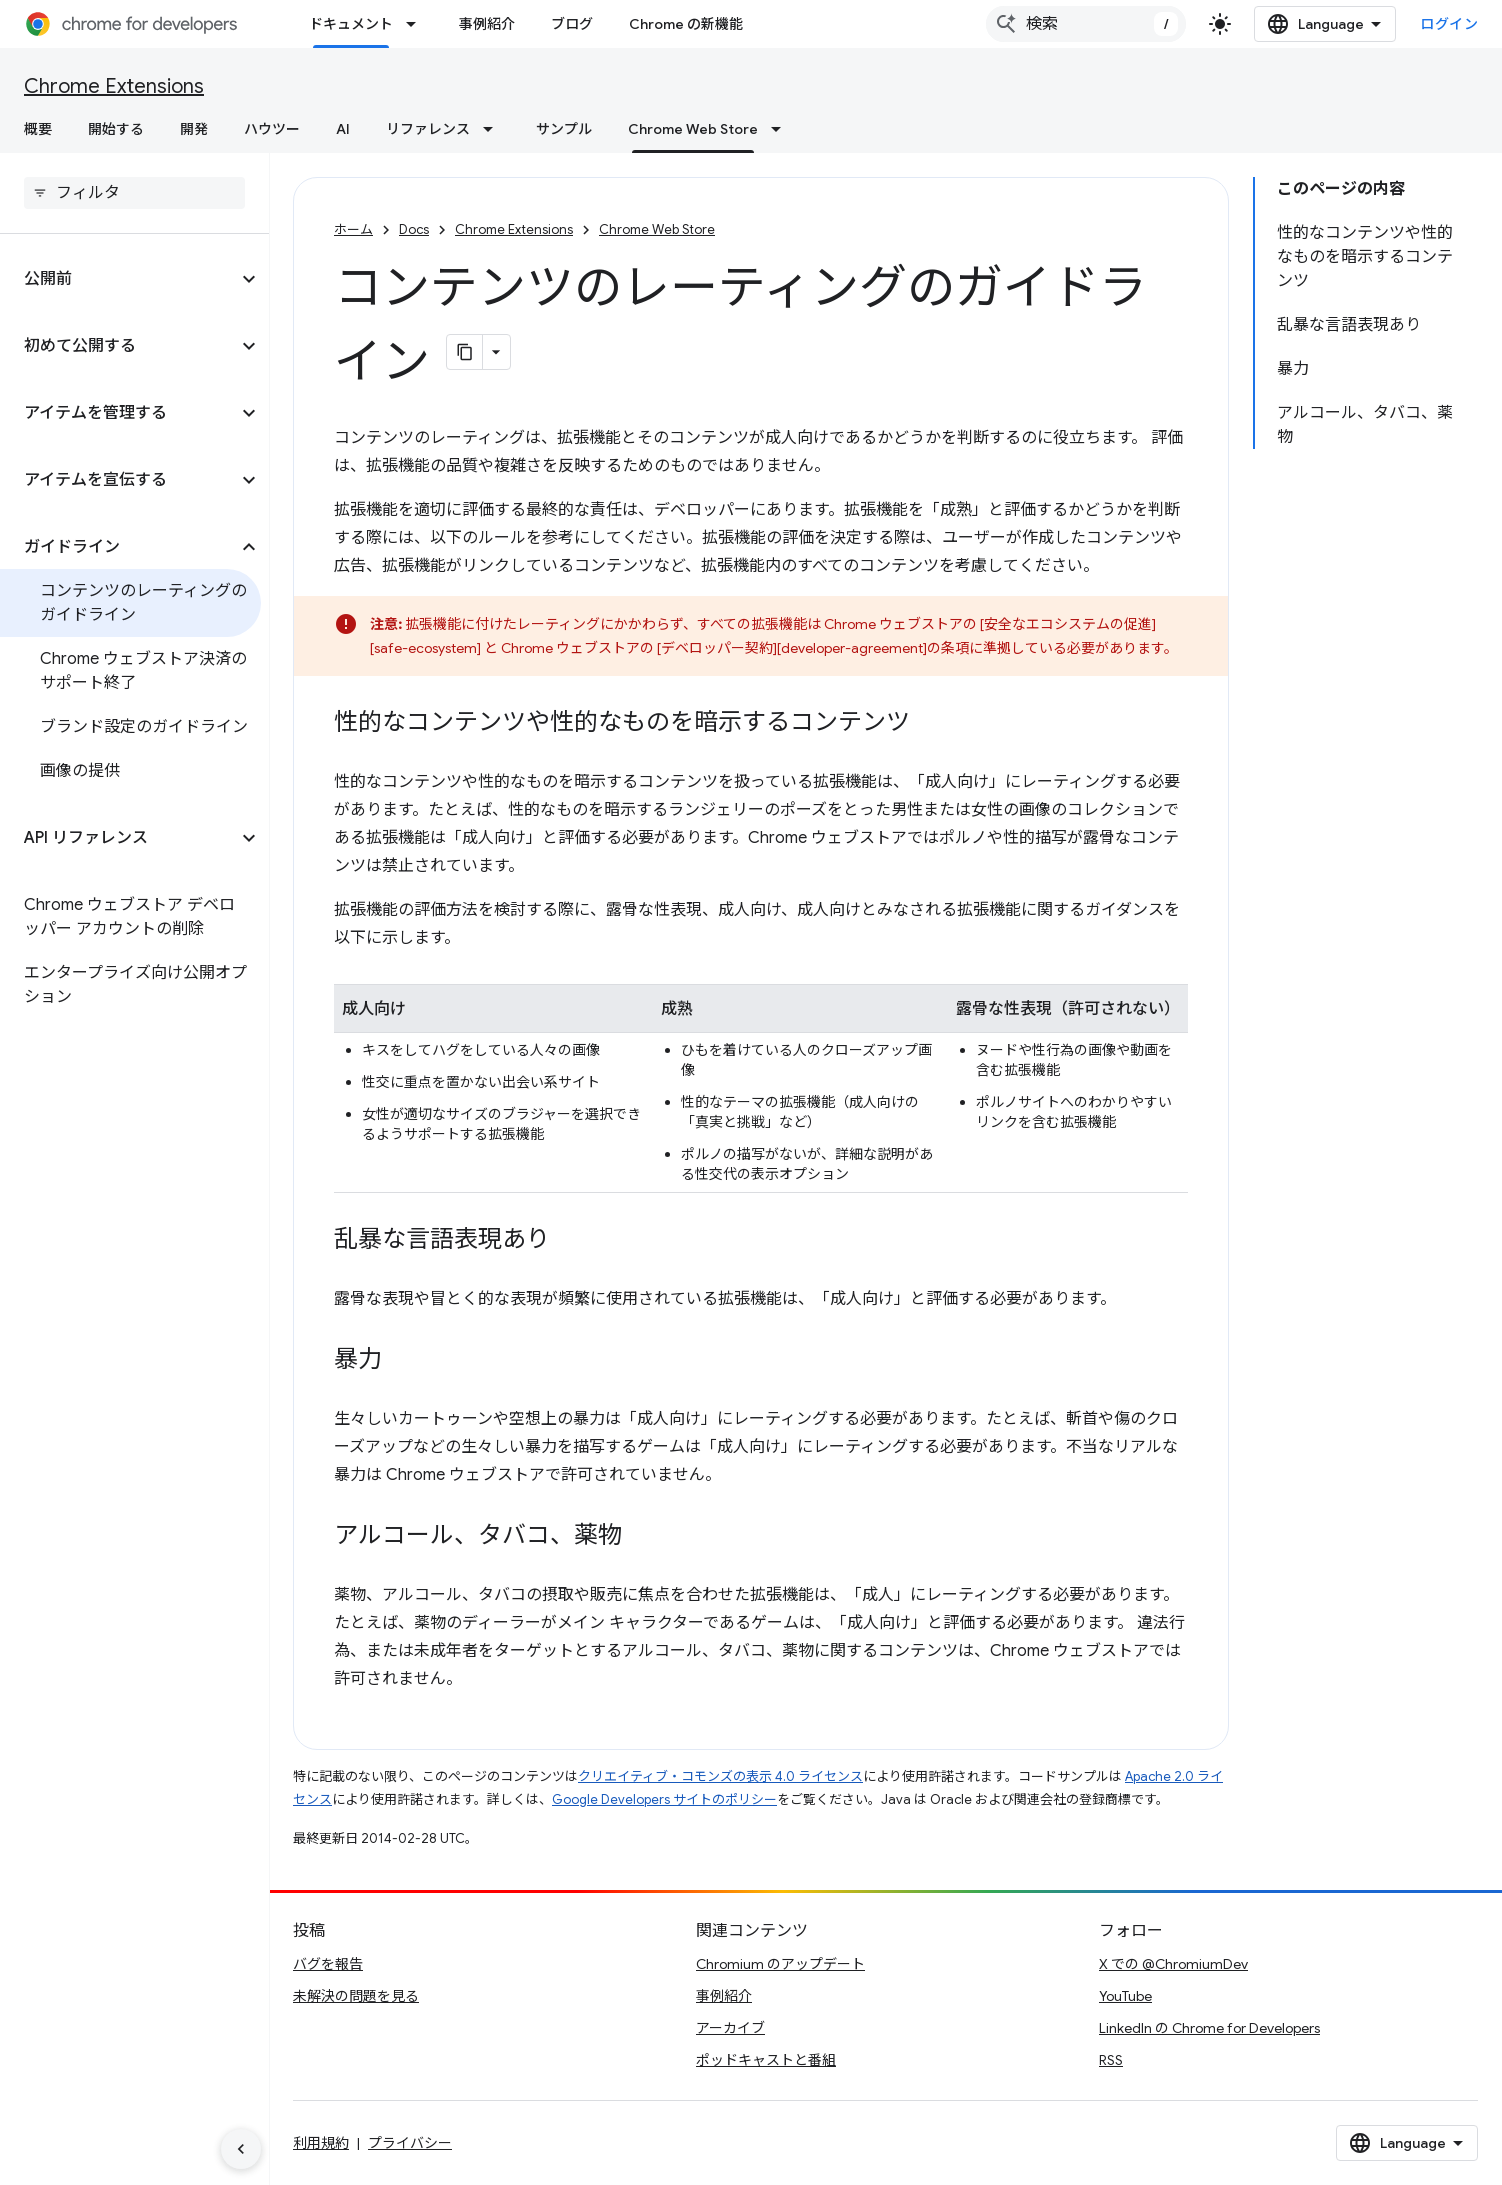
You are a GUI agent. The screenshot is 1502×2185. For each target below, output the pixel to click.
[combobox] (1086, 24)
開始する (116, 129)
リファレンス (428, 129)
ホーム (353, 229)
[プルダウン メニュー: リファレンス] (494, 129)
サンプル (564, 129)
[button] (118, 279)
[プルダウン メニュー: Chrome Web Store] (782, 129)
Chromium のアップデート (780, 1964)
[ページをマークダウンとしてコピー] (465, 352)
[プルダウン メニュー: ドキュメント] (417, 24)
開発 (194, 129)
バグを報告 (328, 1964)
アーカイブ (730, 2028)
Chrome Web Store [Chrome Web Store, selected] (693, 129)
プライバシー (410, 2143)
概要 (38, 129)
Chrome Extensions (114, 86)
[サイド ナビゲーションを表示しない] (241, 2149)
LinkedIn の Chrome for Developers (1209, 2028)
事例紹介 (487, 24)
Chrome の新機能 (686, 24)
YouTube (1125, 1996)
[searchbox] (134, 193)
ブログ (572, 24)
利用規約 (321, 2143)
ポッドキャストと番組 (766, 2060)
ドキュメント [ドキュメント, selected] (351, 24)
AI (343, 129)
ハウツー (272, 129)
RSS (1111, 2060)
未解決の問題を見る (356, 1996)
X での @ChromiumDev (1173, 1964)
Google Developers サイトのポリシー (664, 1799)
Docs (414, 229)
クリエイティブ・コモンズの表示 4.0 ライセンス (720, 1776)
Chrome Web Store (657, 229)
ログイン (1449, 24)
